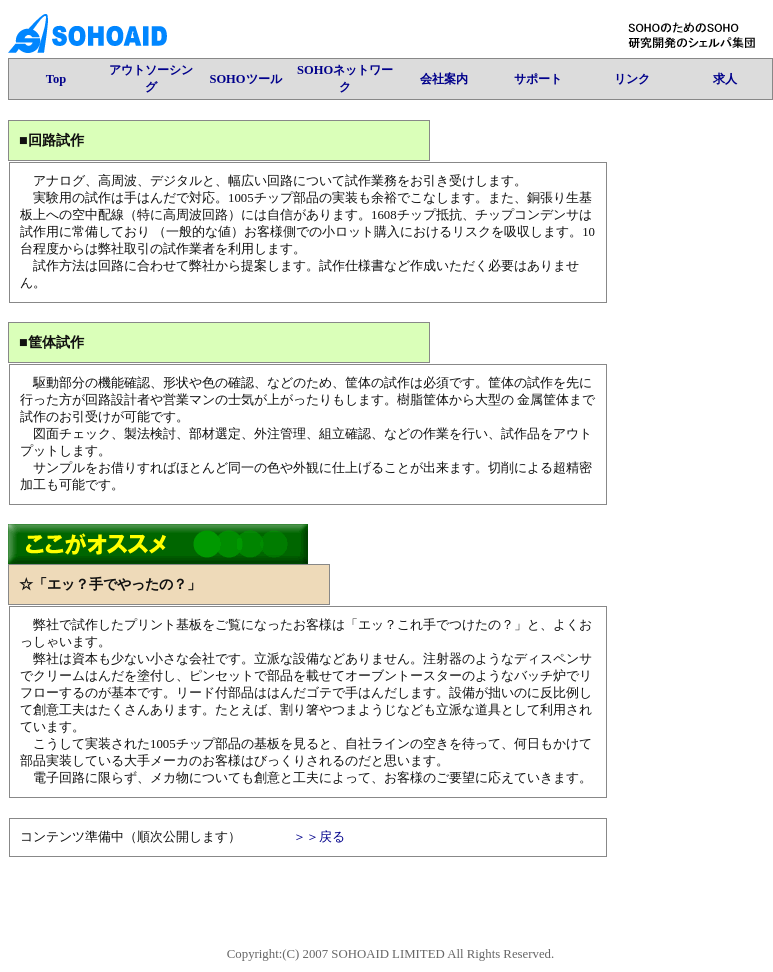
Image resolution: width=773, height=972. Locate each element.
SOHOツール (245, 79)
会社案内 (444, 79)
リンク (632, 79)
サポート (538, 79)
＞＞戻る (319, 837)
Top (56, 79)
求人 (725, 79)
